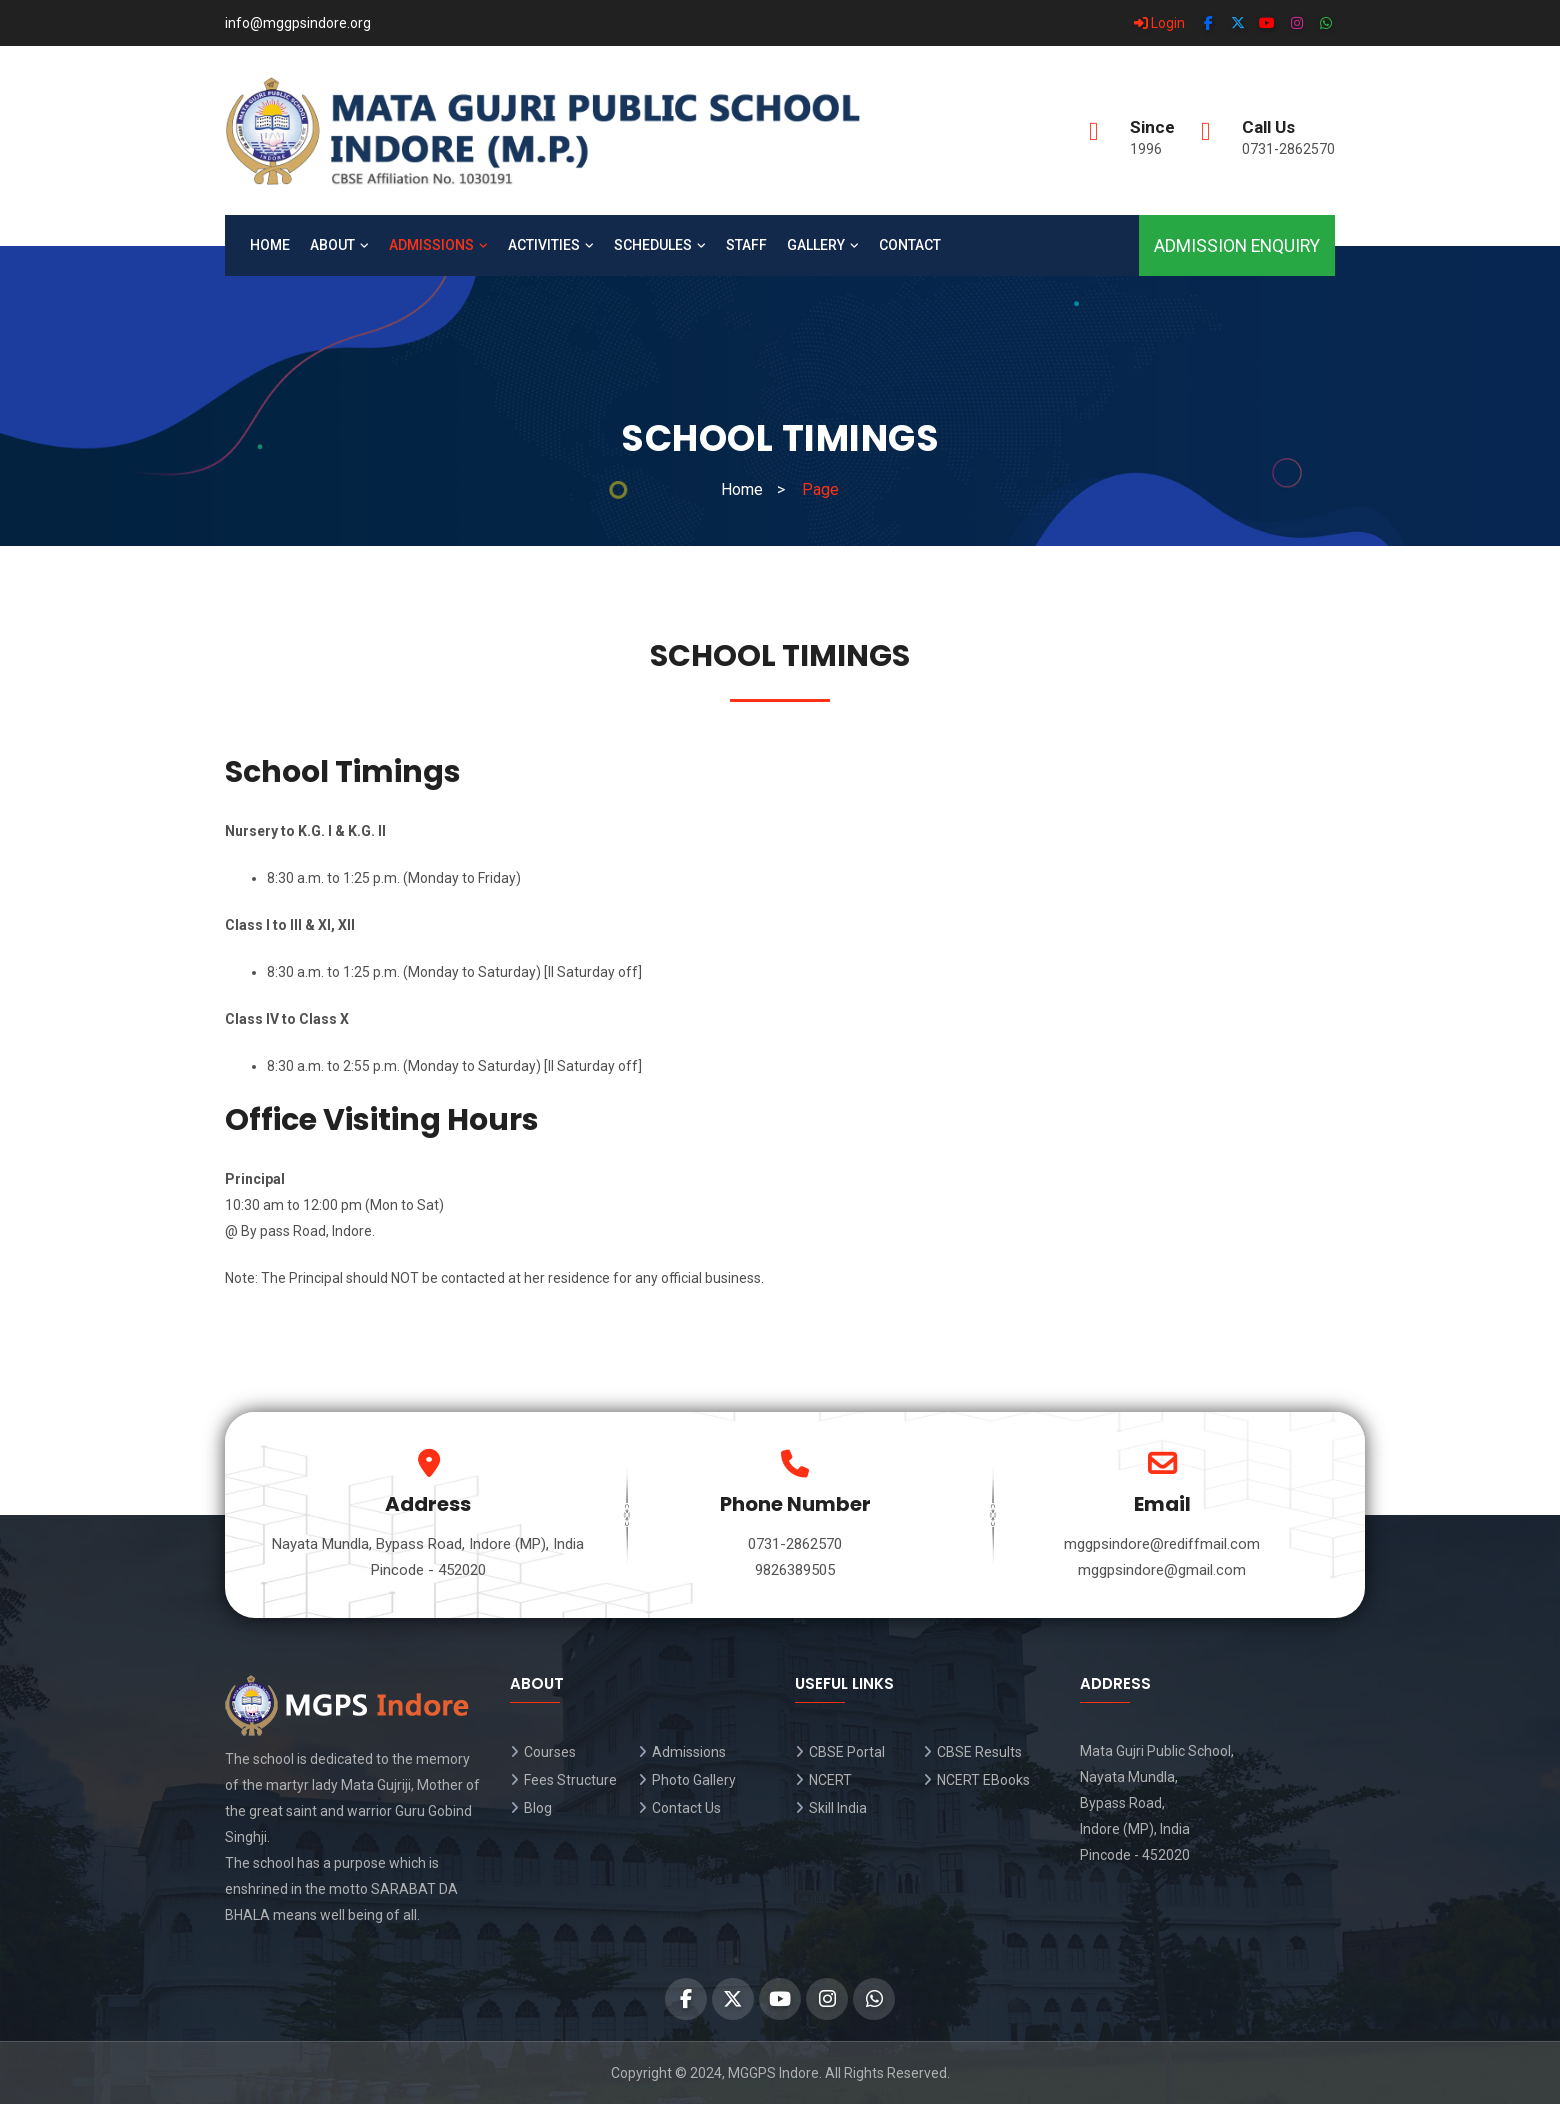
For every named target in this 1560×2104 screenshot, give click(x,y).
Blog (538, 1808)
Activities (544, 245)
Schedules (653, 245)
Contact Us (686, 1808)
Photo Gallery (694, 1780)
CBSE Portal (847, 1752)
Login (1159, 23)
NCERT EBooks (983, 1780)
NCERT (830, 1780)
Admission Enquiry (1237, 246)
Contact (910, 245)
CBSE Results (979, 1752)
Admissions (431, 245)
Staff (746, 245)
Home (270, 245)
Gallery (816, 245)
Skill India (838, 1808)
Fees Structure (570, 1780)
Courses (550, 1752)
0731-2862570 (1288, 149)
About (332, 245)
